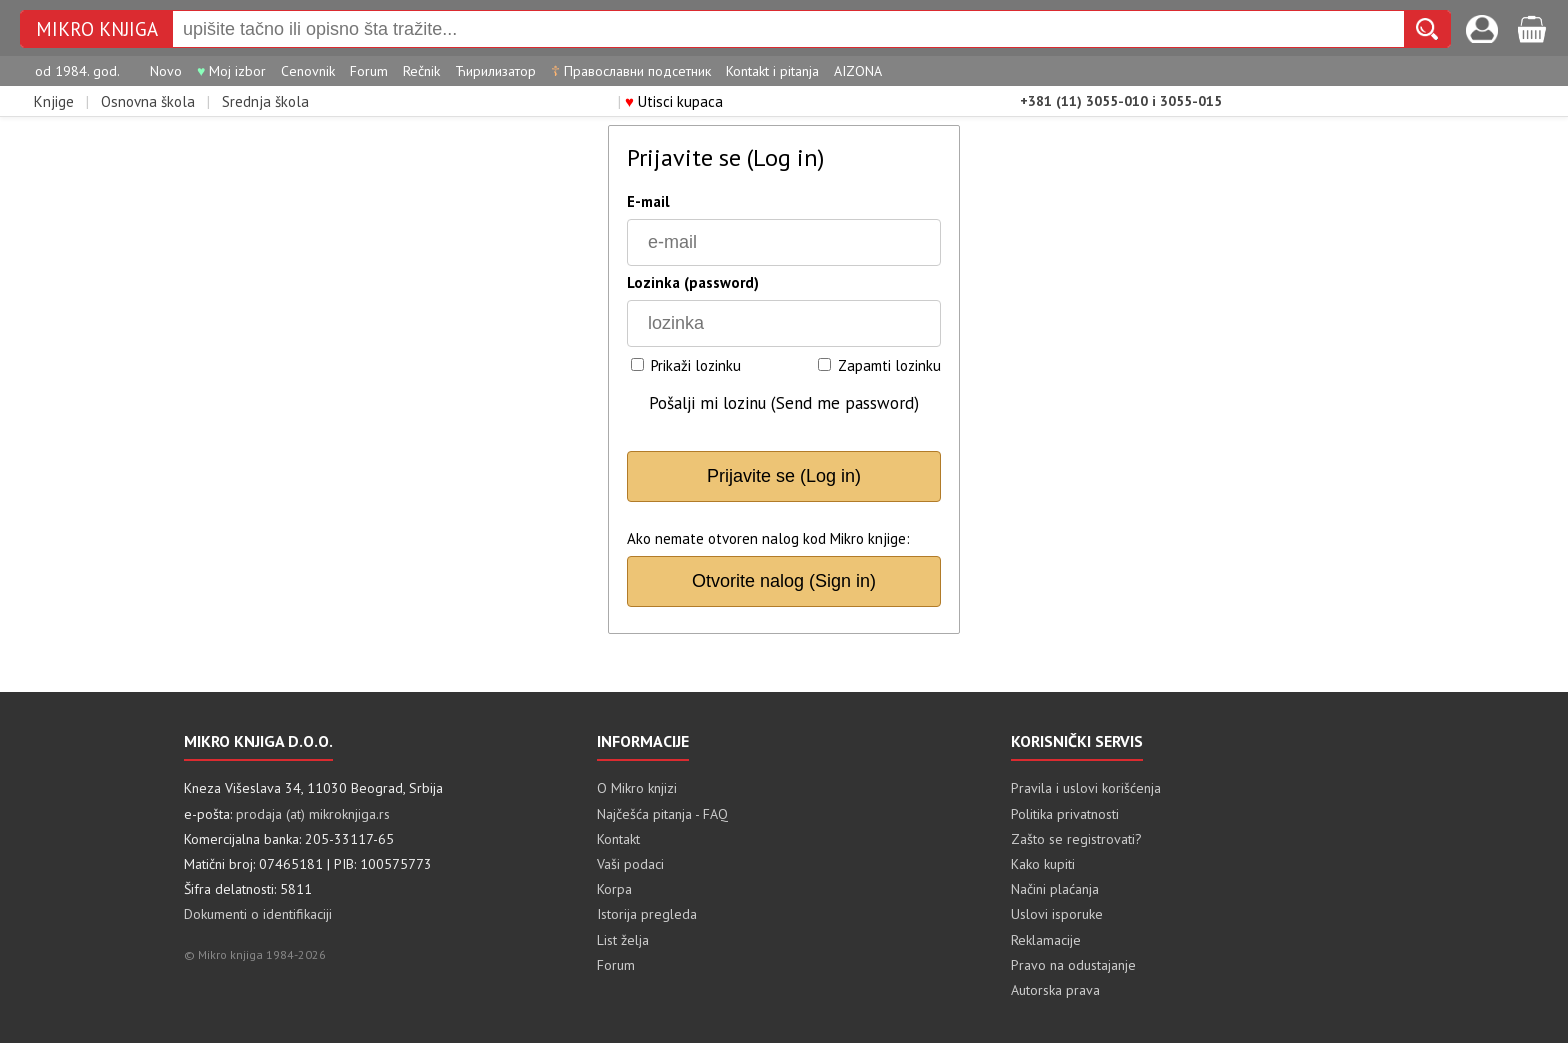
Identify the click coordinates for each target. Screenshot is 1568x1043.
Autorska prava (1055, 990)
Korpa (614, 889)
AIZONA (858, 71)
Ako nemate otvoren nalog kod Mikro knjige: (768, 538)
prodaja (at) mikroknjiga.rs (313, 814)
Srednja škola (265, 101)
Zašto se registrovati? (1076, 839)
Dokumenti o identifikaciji (258, 914)
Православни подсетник (631, 71)
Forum (369, 71)
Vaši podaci (630, 864)
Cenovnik (308, 71)
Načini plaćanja (1055, 889)
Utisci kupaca (674, 101)
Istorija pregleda (647, 914)
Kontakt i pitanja (772, 71)
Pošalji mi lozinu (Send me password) (784, 403)
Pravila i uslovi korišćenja (1086, 788)
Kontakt (618, 839)
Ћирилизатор (495, 71)
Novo (166, 71)
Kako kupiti (1043, 864)
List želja (623, 940)
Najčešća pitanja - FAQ (662, 814)
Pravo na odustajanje (1073, 965)
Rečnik (421, 71)
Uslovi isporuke (1057, 914)
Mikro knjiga (97, 29)
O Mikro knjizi (637, 788)
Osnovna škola (148, 101)
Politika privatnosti (1065, 814)
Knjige (54, 101)
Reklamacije (1046, 940)
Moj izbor (231, 71)
